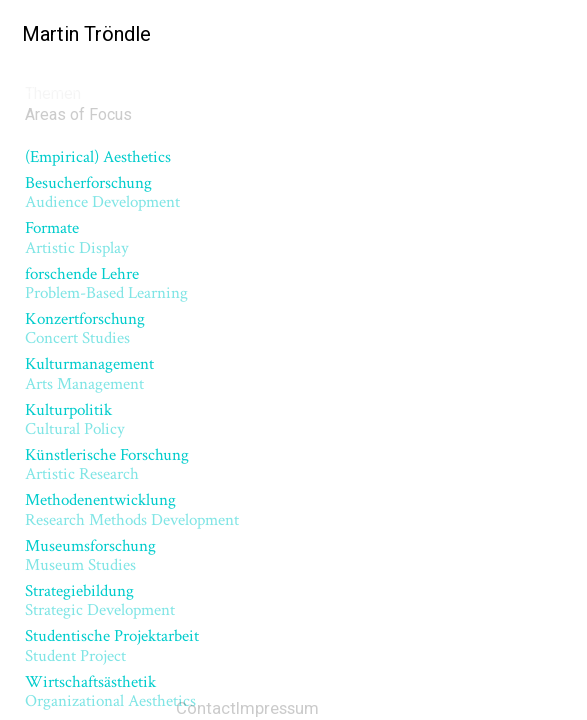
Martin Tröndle (80, 34)
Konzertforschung (89, 168)
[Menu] (556, 35)
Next (494, 263)
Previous (106, 263)
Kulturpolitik (64, 197)
